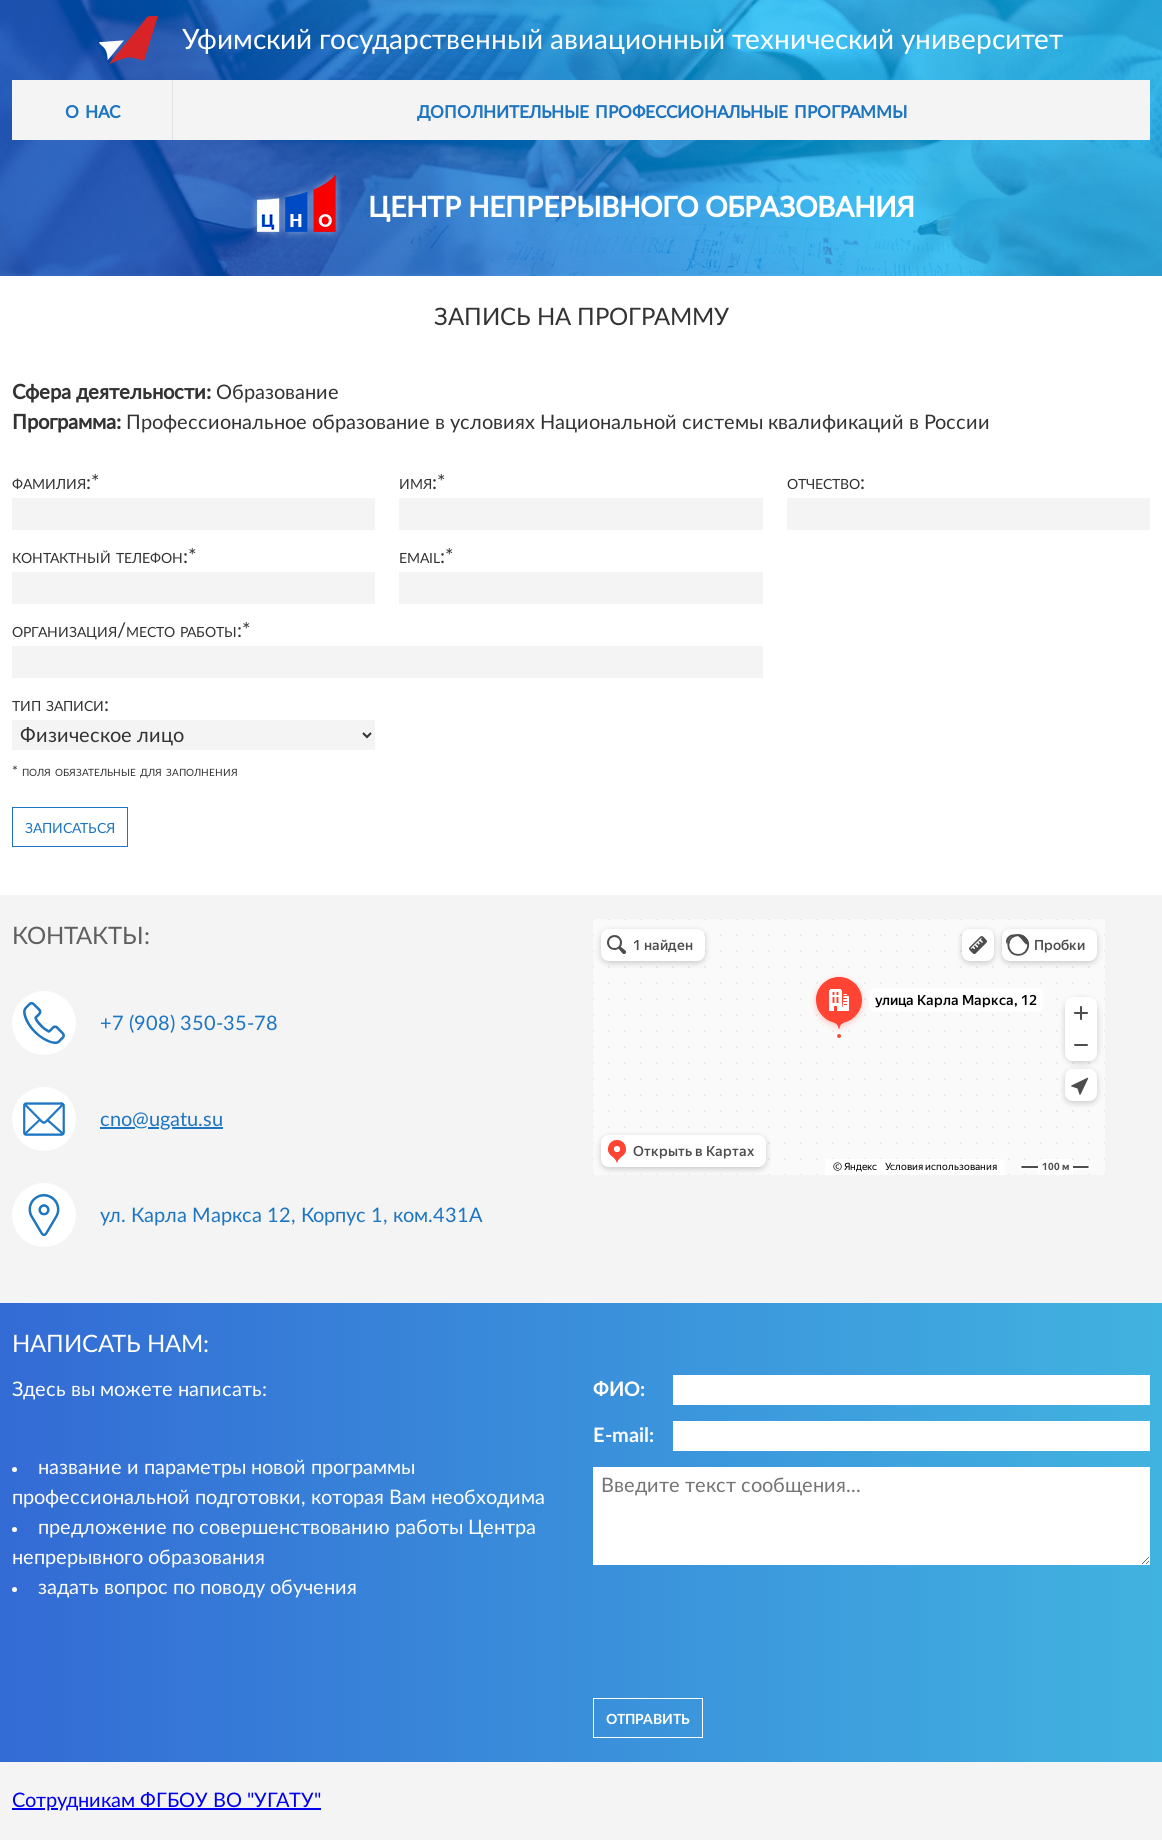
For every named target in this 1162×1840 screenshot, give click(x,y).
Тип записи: (60, 705)
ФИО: (619, 1390)
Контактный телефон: (100, 557)
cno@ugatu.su (161, 1120)
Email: (422, 557)
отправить (648, 1718)
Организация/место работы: (127, 631)
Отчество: (826, 483)
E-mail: (623, 1436)
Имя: (418, 483)
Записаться (70, 827)
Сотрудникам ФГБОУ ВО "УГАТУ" (166, 1801)
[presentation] (745, 1629)
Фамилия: (51, 483)
